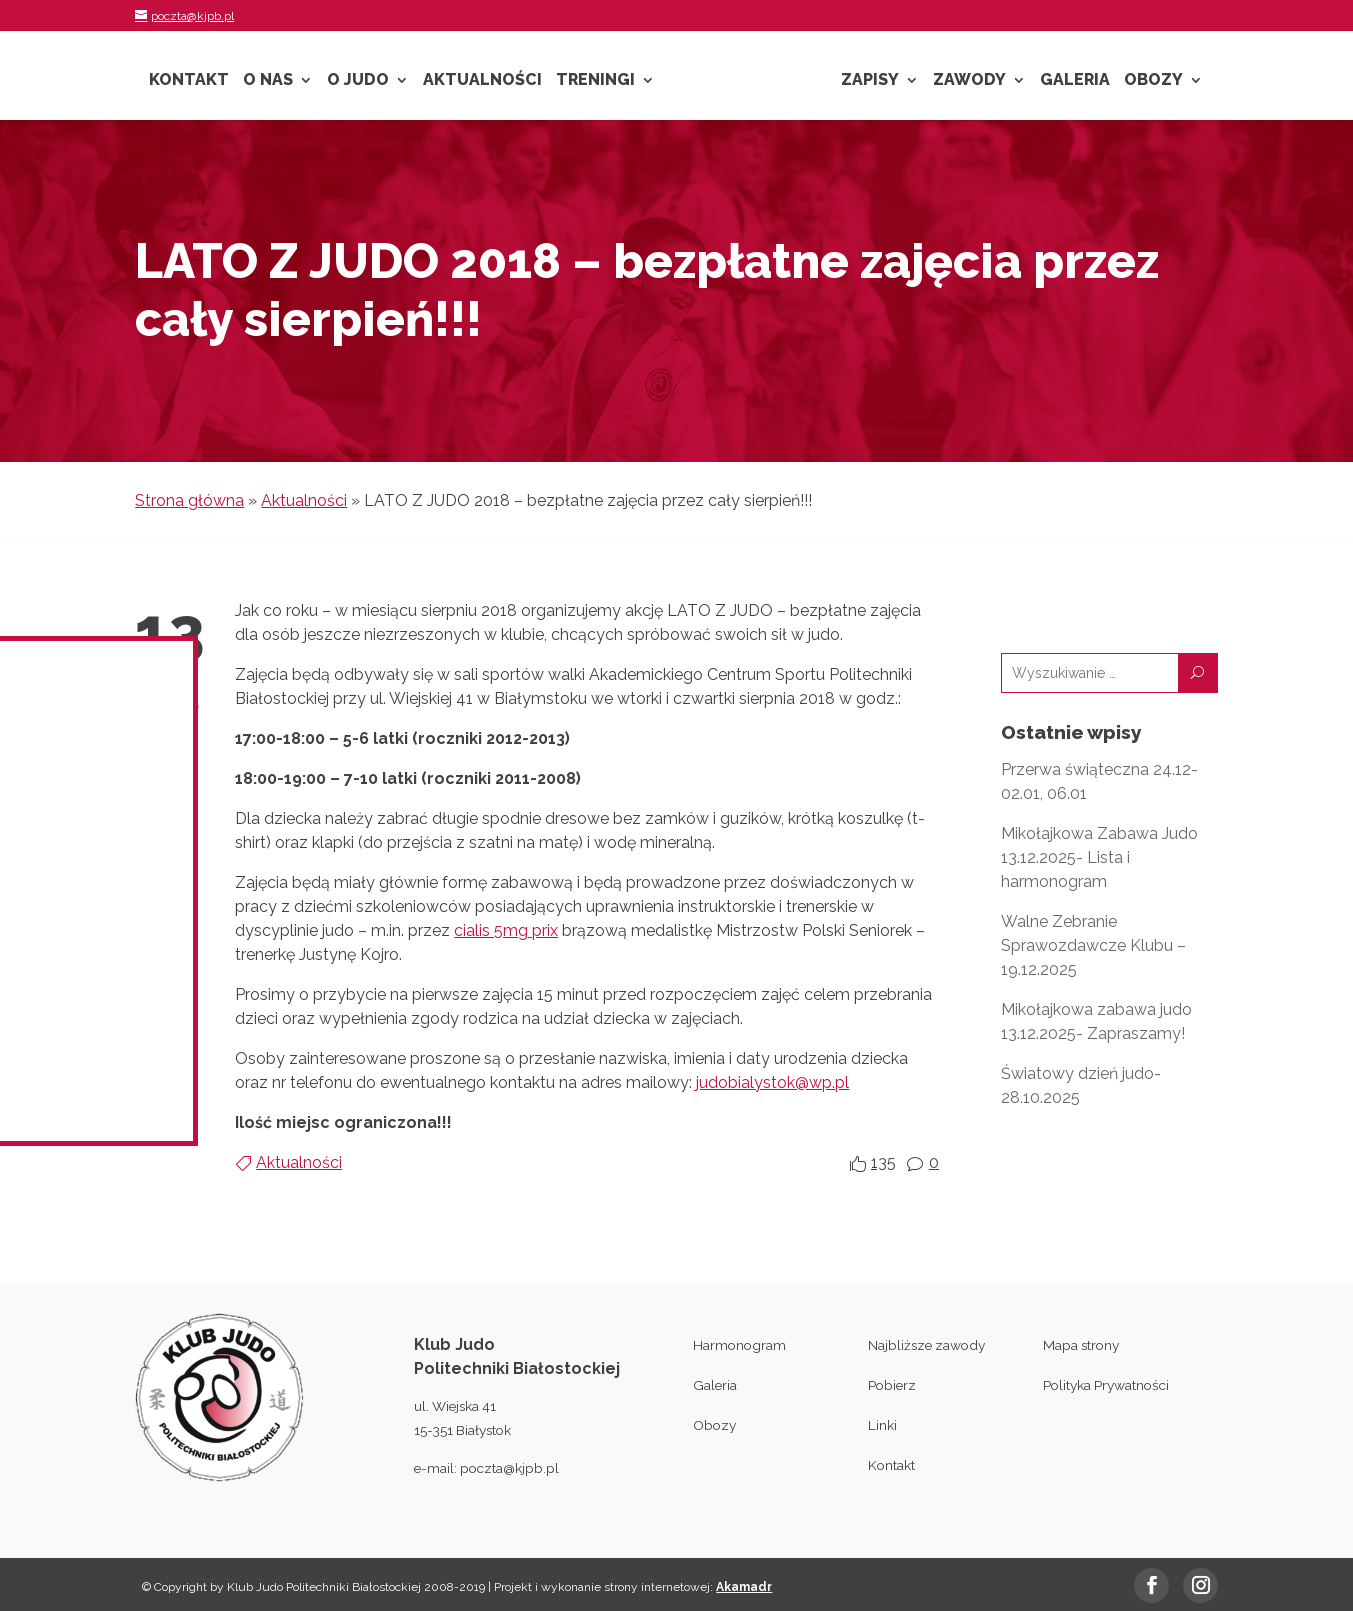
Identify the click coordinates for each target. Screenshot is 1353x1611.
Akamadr (744, 1587)
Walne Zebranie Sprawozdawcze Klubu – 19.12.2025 (1093, 945)
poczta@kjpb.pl (509, 1468)
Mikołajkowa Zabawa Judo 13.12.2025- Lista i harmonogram (1099, 857)
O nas (268, 81)
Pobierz (892, 1385)
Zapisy (870, 81)
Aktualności (482, 81)
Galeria (1075, 81)
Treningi (595, 81)
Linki (882, 1425)
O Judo (358, 81)
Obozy (1153, 81)
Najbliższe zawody (926, 1345)
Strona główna (189, 500)
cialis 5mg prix (506, 930)
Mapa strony (1081, 1345)
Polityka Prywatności (1106, 1385)
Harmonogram (739, 1345)
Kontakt (189, 81)
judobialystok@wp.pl (772, 1082)
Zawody (969, 81)
